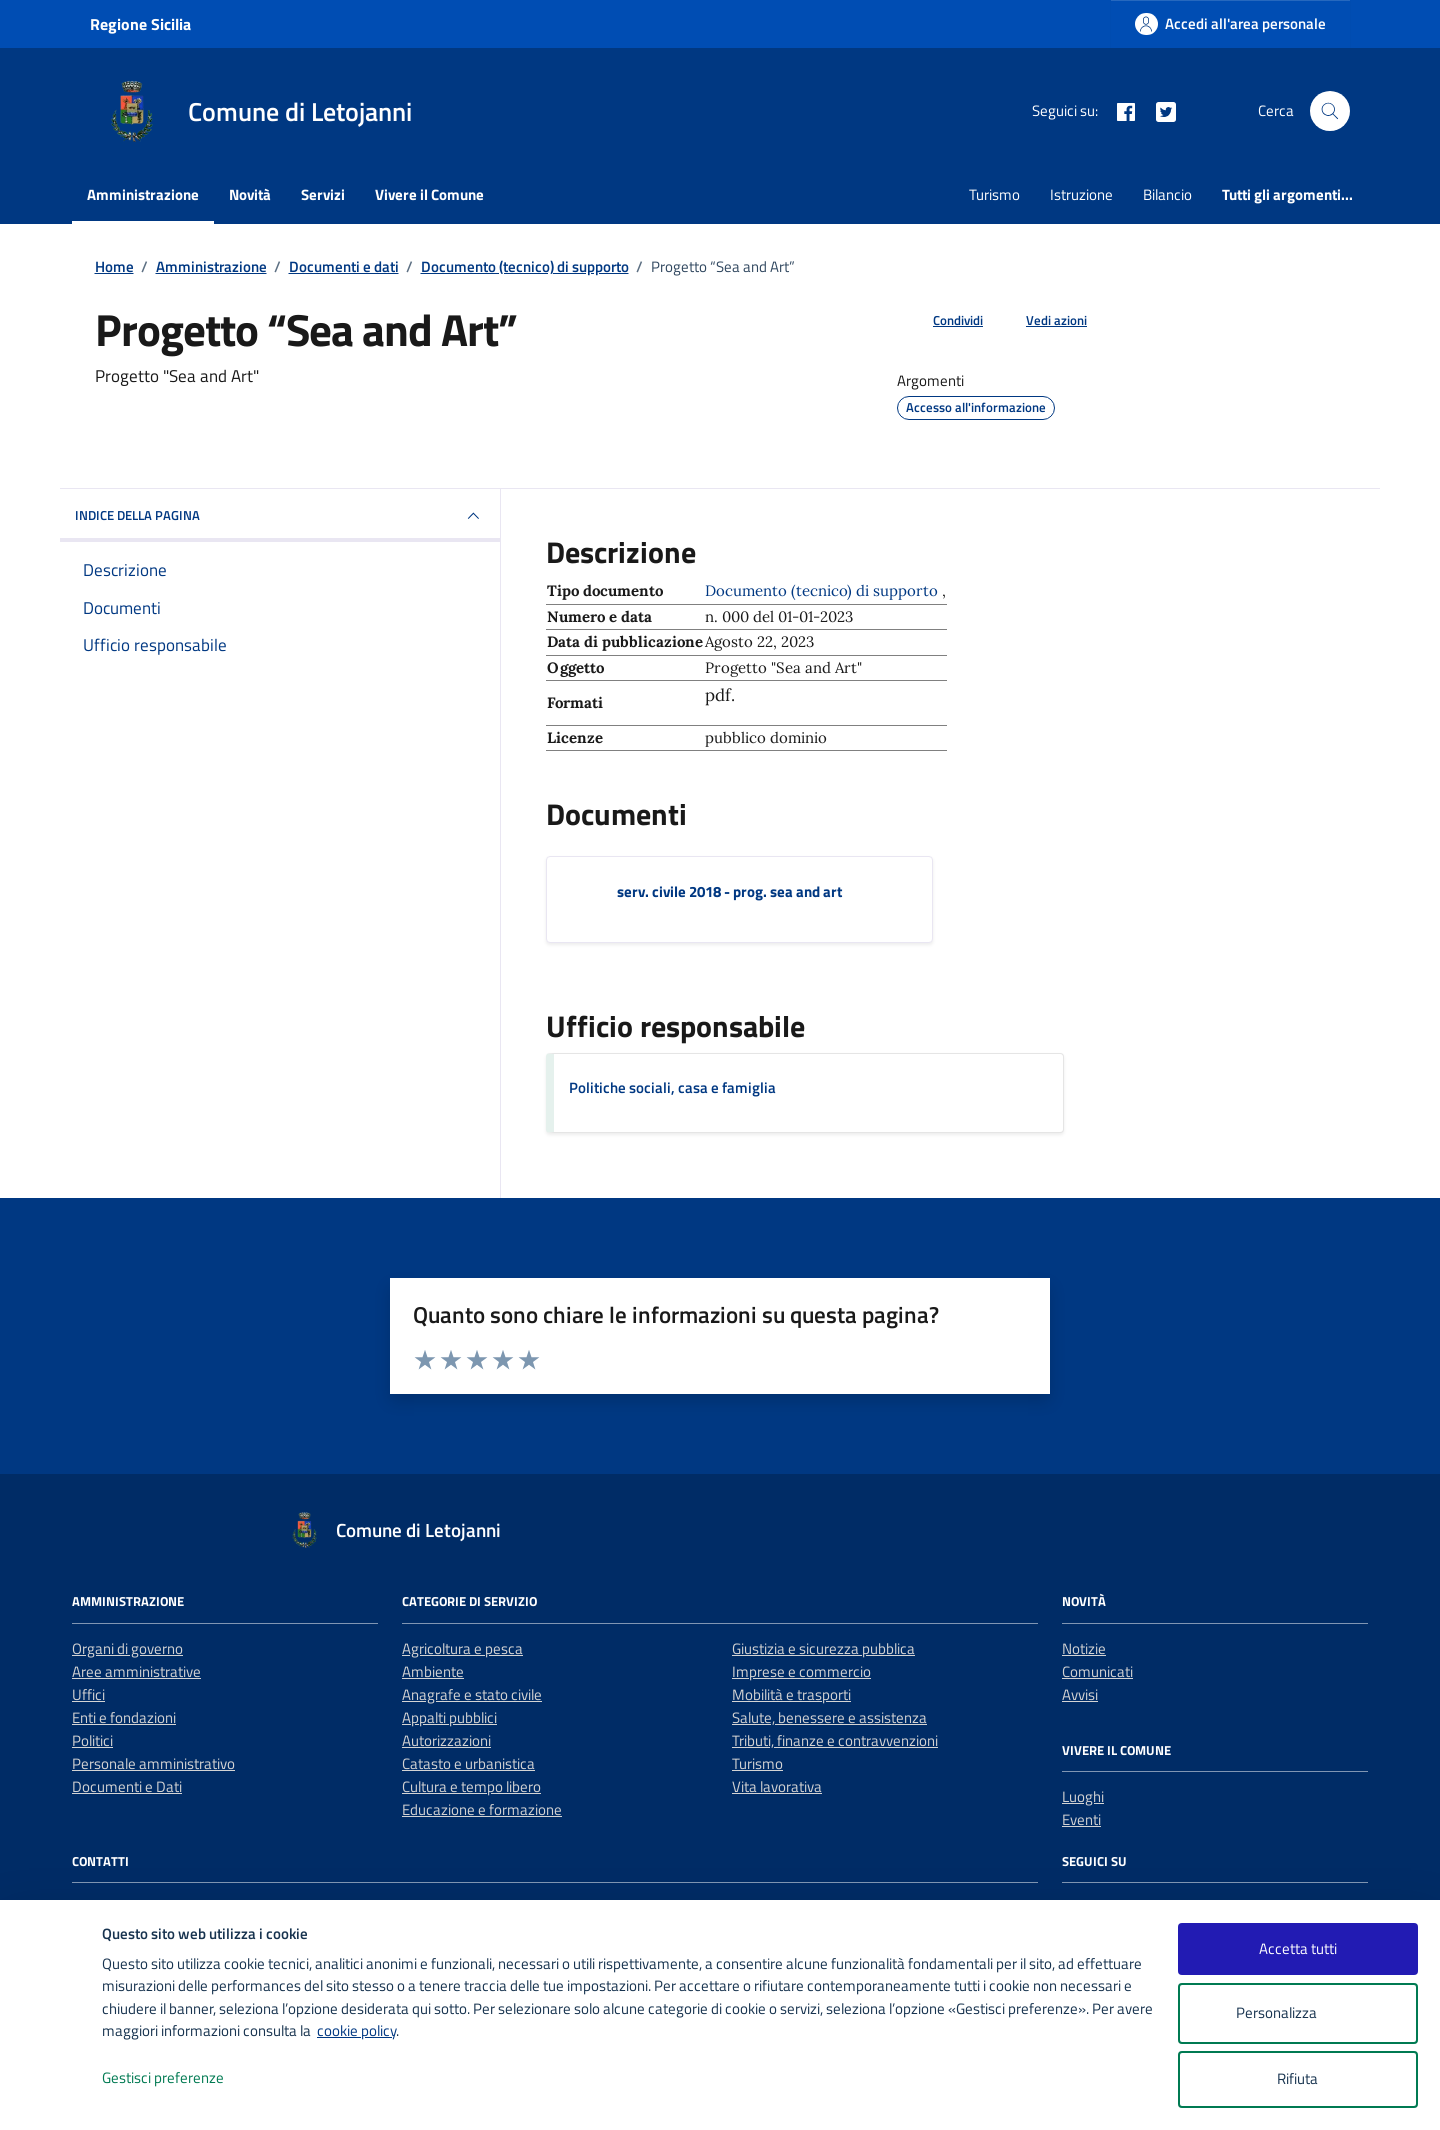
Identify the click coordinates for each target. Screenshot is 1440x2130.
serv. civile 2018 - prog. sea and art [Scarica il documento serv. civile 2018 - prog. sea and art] (729, 891)
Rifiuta (1297, 2078)
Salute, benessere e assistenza (829, 1717)
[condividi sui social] (942, 321)
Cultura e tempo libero (471, 1786)
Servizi (323, 194)
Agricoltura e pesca (462, 1648)
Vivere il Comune (429, 194)
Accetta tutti (1298, 1948)
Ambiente (433, 1671)
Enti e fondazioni (124, 1717)
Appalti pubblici (449, 1717)
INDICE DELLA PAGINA (280, 516)
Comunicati (1097, 1671)
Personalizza (1297, 2013)
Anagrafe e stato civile (472, 1694)
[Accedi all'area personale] (1230, 23)
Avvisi (1080, 1694)
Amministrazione (143, 194)
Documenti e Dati (127, 1786)
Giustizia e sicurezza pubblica (823, 1648)
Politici (92, 1740)
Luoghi (1083, 1796)
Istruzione (1081, 194)
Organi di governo (127, 1648)
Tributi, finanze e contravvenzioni (835, 1740)
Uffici (88, 1694)
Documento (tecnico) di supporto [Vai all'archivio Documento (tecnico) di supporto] (823, 590)
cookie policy (356, 2030)
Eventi (1081, 1819)
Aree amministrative (136, 1671)
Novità (250, 194)
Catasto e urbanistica (468, 1763)
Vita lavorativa (777, 1786)
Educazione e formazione (482, 1809)
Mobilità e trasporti (791, 1694)
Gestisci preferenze (184, 2078)
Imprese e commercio (801, 1671)
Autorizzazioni (446, 1740)
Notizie (1084, 1648)
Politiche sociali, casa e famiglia (672, 1087)
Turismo (994, 194)
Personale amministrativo (153, 1763)
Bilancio (1167, 194)
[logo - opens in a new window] (51, 2094)
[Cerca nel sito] (1330, 111)
